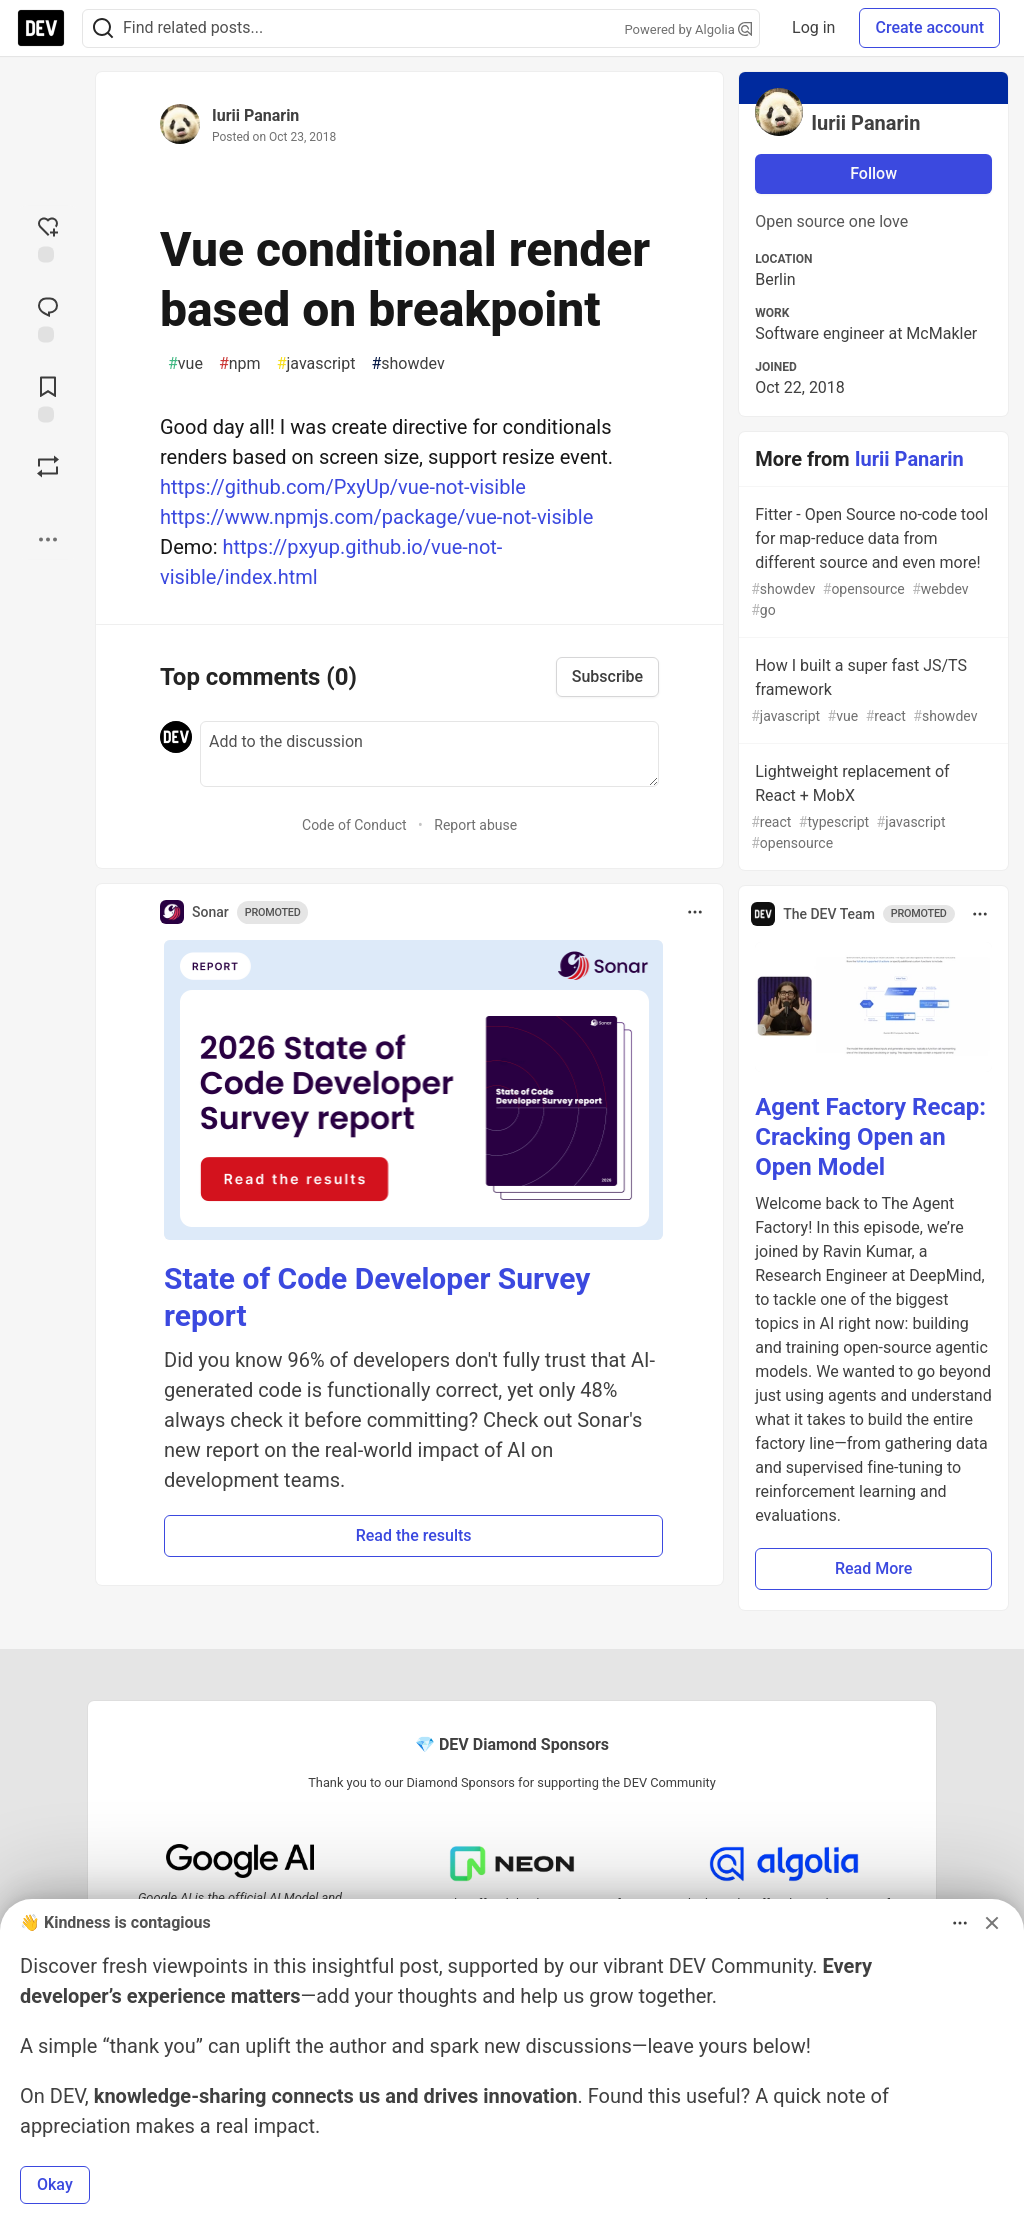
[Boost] (48, 466)
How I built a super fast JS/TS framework (871, 691)
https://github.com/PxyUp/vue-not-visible (343, 487)
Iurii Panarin (255, 115)
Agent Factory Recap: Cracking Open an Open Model (870, 1137)
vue (185, 364)
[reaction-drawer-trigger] (48, 237)
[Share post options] (48, 539)
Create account (929, 27)
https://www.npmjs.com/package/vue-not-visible (376, 517)
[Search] (103, 28)
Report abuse (475, 825)
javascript (316, 364)
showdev (407, 364)
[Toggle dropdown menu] (695, 912)
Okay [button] (55, 2184)
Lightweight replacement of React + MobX (871, 808)
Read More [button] (873, 1568)
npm (240, 364)
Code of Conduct (354, 825)
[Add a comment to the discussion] (429, 754)
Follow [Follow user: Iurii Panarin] (873, 173)
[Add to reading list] (48, 397)
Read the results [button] (414, 1535)
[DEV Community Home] (41, 28)
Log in (813, 27)
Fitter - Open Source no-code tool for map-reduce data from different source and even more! (871, 563)
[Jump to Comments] (48, 317)
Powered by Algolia (689, 29)
